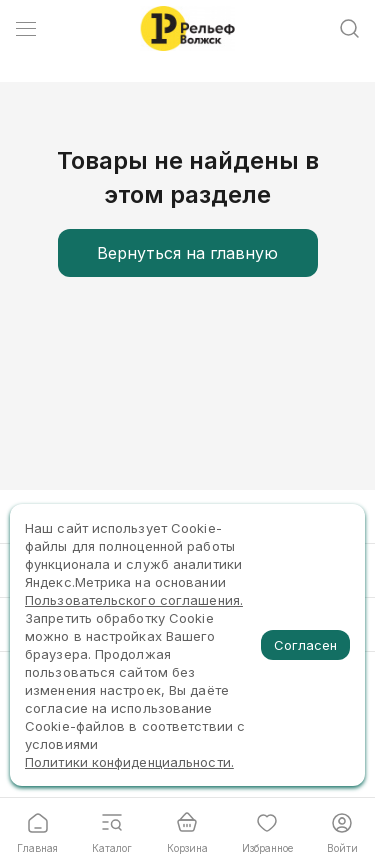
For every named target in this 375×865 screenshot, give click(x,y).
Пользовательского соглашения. (134, 600)
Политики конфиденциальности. (129, 762)
